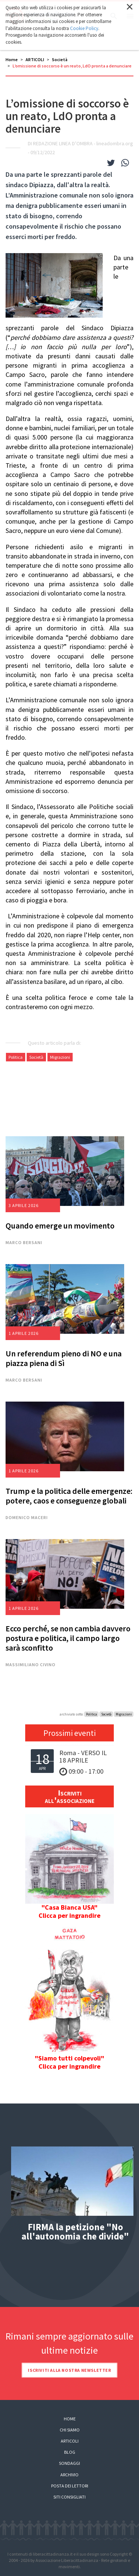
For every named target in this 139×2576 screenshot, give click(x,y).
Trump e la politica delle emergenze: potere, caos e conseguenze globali (69, 1496)
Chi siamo (70, 2430)
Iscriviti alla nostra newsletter (69, 2370)
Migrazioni (60, 1057)
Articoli (70, 2441)
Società (59, 59)
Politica (16, 1057)
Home (12, 59)
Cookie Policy (84, 28)
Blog (69, 2452)
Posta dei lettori (69, 2486)
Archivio (69, 2474)
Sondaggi (69, 2463)
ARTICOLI (35, 59)
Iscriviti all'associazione (70, 1796)
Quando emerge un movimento (60, 1225)
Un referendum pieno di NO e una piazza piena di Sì (64, 1358)
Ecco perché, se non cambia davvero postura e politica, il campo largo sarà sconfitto (68, 1638)
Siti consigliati (69, 2497)
